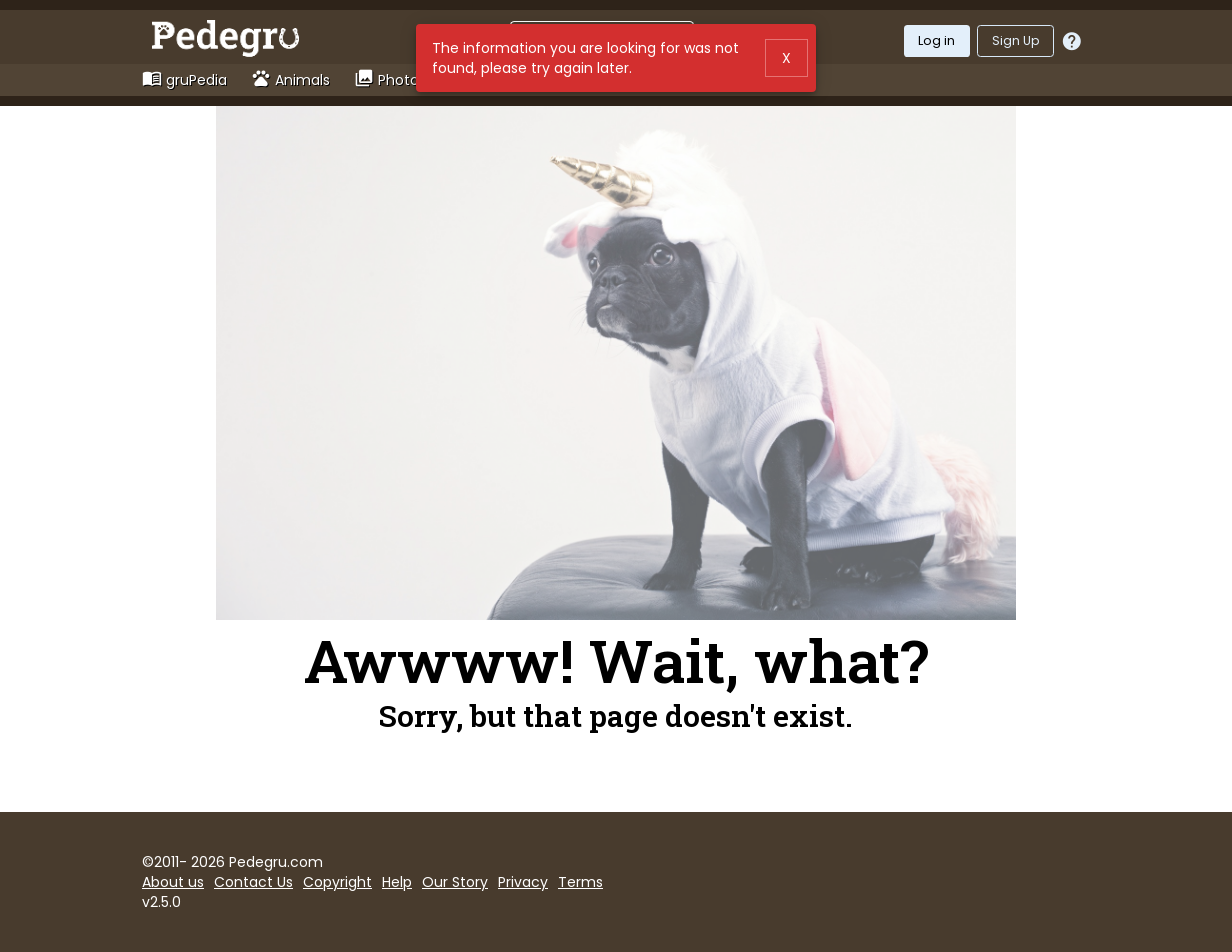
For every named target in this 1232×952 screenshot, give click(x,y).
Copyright (337, 882)
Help (397, 882)
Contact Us (253, 882)
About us (173, 882)
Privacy (523, 882)
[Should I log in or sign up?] (1072, 41)
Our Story (455, 882)
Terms (580, 882)
